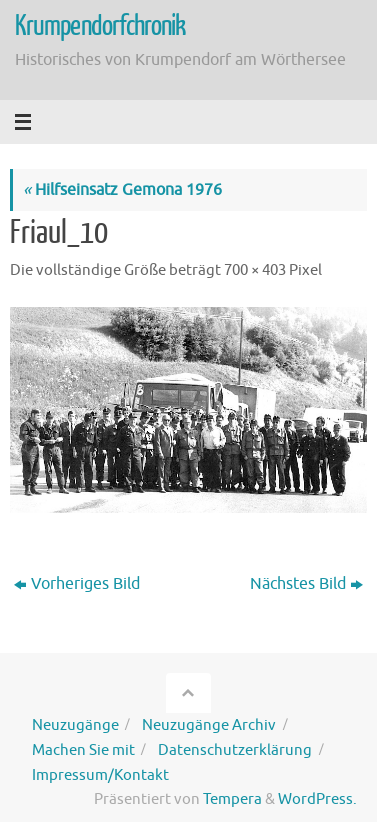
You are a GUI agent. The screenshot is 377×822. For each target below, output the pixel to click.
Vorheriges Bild (77, 583)
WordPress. (317, 799)
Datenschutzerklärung (235, 750)
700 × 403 (255, 270)
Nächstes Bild (306, 583)
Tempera (232, 799)
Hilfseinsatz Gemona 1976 (122, 189)
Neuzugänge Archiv (209, 725)
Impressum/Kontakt (100, 775)
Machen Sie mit (83, 750)
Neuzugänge (75, 725)
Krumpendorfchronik (100, 26)
